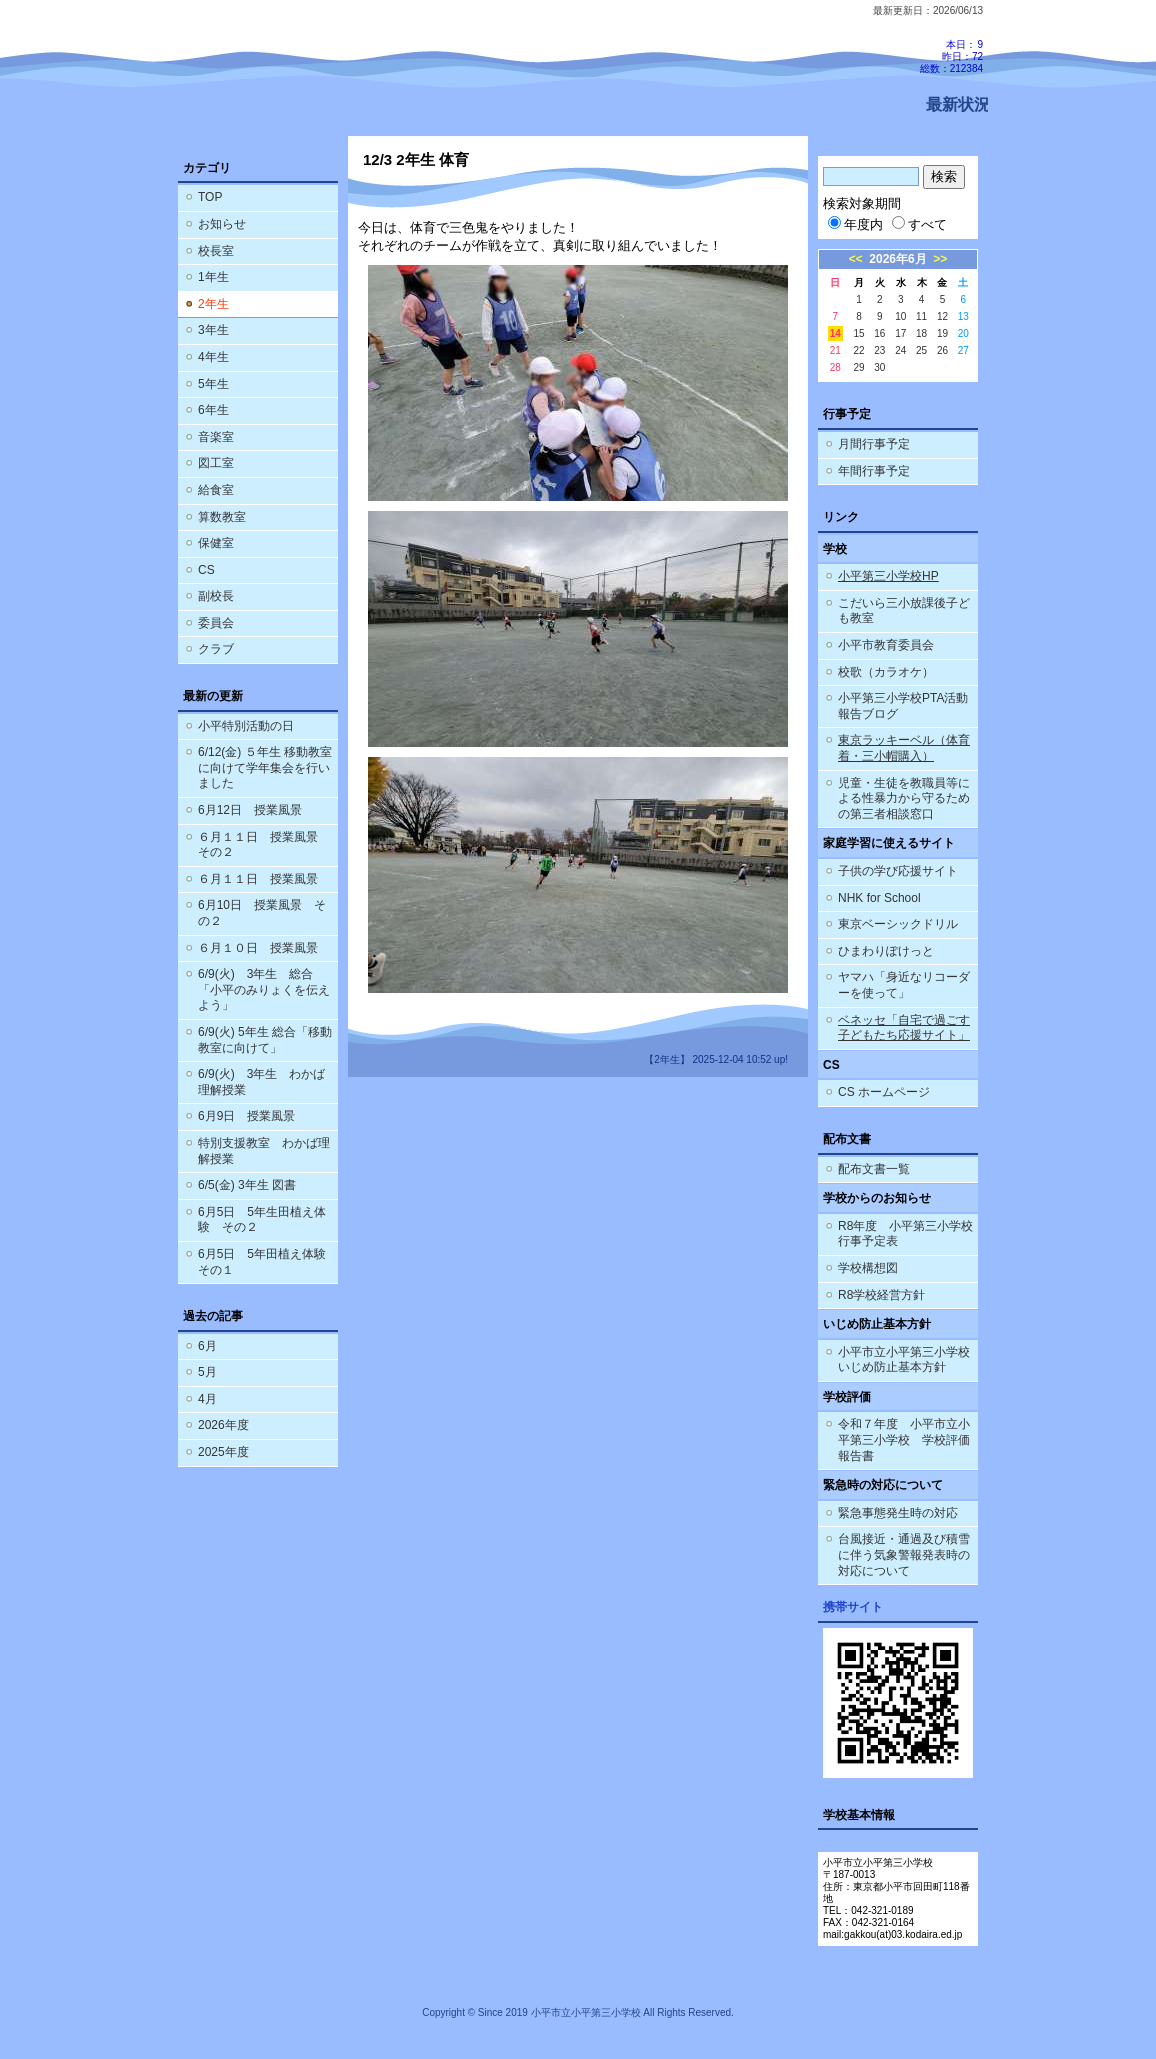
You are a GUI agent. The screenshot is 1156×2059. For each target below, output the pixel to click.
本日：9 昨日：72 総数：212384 (951, 56)
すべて (919, 224)
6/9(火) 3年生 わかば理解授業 (261, 1082)
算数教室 (222, 517)
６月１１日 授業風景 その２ (264, 845)
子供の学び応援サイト (898, 871)
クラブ (216, 649)
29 (858, 367)
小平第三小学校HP (888, 576)
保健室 (216, 543)
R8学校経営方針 (881, 1295)
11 (921, 316)
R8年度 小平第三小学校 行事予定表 (908, 1234)
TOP (210, 197)
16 (879, 333)
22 (858, 350)
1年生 (213, 277)
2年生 (213, 304)
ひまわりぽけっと (886, 951)
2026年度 (223, 1425)
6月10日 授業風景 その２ (262, 913)
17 (900, 333)
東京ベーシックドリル (898, 924)
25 (921, 350)
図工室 (216, 463)
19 (942, 333)
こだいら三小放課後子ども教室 (904, 611)
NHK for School (879, 898)
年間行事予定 (874, 471)
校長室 (216, 251)
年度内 (855, 224)
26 (942, 350)
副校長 (216, 596)
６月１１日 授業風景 (258, 879)
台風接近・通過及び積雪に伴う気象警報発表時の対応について (904, 1554)
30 (879, 367)
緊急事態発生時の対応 (898, 1513)
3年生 (213, 330)
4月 (207, 1399)
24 (900, 350)
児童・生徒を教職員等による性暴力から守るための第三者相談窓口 (904, 798)
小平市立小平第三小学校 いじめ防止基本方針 (904, 1360)
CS (206, 570)
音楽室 (216, 437)
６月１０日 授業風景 (258, 948)
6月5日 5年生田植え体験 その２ (262, 1220)
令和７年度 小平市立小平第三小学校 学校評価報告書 (904, 1439)
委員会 (216, 623)
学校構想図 (868, 1268)
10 (900, 316)
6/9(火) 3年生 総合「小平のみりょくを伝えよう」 (264, 989)
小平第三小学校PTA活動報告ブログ (903, 706)
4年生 (213, 357)
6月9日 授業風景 (246, 1116)
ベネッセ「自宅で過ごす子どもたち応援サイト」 (904, 1028)
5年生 (213, 384)
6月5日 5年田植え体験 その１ (268, 1262)
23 (879, 350)
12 (942, 316)
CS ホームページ (884, 1092)
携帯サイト (853, 1607)
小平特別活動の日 (246, 726)
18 (921, 333)
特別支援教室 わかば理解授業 (264, 1151)
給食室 (216, 490)
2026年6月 (897, 259)
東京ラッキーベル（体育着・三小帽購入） (904, 748)
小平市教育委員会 (886, 645)
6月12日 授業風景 (250, 810)
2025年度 (223, 1452)
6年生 (213, 410)
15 (858, 333)
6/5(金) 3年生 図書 (247, 1185)
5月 (207, 1372)
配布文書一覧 (874, 1169)
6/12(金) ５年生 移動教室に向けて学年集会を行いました (265, 767)
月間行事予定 (874, 444)
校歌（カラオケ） (886, 672)
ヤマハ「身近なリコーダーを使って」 (904, 985)
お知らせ (222, 224)
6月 (207, 1346)
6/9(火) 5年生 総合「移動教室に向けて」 (265, 1040)
